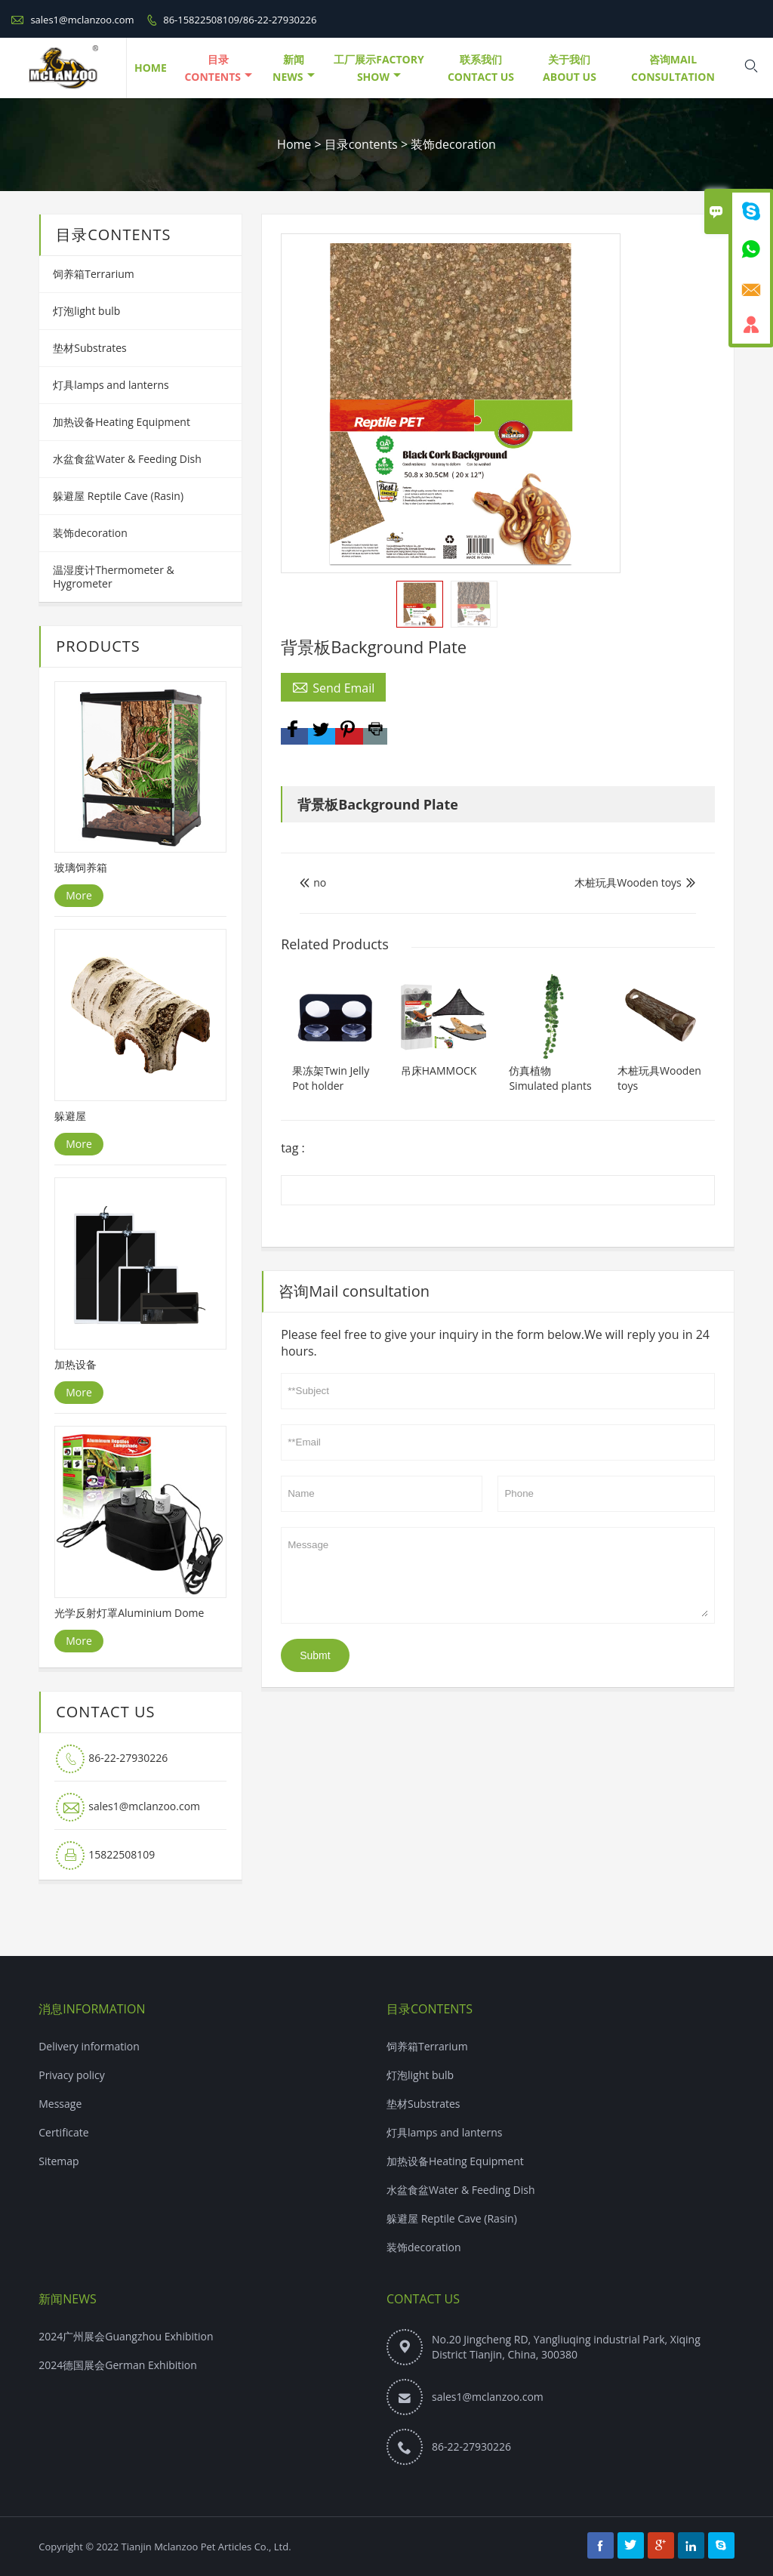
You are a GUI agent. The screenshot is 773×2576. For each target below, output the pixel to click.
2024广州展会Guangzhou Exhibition (125, 2336)
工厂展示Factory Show (379, 68)
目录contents (218, 68)
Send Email (333, 687)
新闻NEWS (293, 68)
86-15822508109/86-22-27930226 (239, 19)
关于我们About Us (569, 68)
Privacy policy (71, 2075)
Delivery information (89, 2046)
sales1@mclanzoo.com (82, 19)
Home (294, 144)
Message (498, 1575)
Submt (315, 1655)
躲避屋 (70, 1116)
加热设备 (75, 1364)
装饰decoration (453, 144)
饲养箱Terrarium (93, 274)
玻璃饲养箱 (80, 867)
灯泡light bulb (86, 311)
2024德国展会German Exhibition (117, 2365)
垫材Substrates (90, 348)
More (79, 895)
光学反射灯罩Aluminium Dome (129, 1613)
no (313, 882)
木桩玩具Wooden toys (628, 882)
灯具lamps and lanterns (110, 385)
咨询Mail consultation (673, 68)
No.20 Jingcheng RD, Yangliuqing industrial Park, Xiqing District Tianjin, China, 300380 (566, 2347)
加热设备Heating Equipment (121, 422)
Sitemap (58, 2161)
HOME (150, 67)
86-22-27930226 (128, 1758)
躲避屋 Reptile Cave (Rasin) (118, 496)
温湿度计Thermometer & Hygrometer (113, 577)
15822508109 (121, 1854)
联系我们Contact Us (481, 68)
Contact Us (423, 2299)
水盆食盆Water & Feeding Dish (127, 459)
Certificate (63, 2132)
